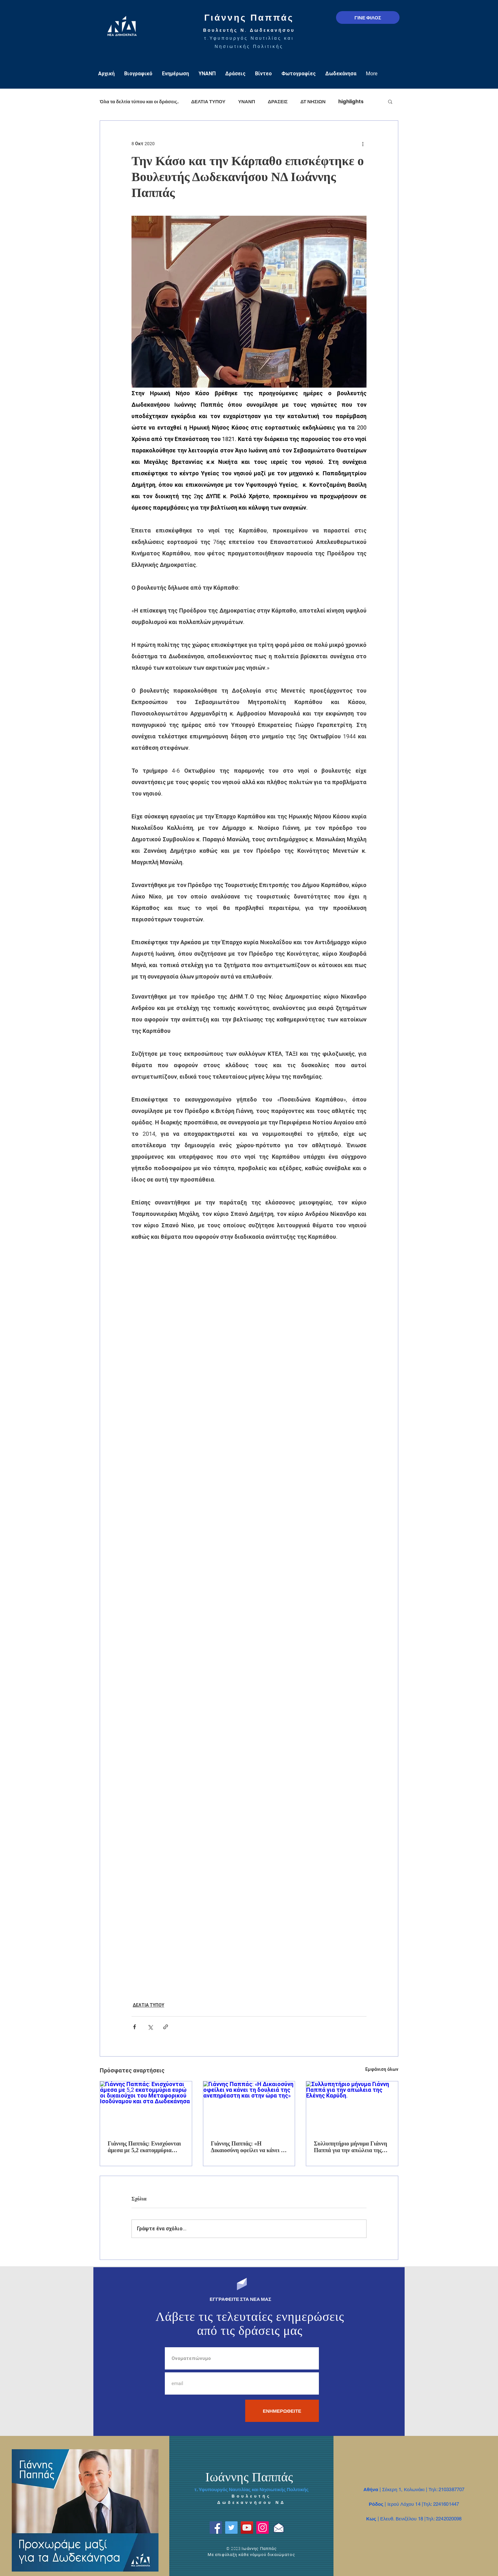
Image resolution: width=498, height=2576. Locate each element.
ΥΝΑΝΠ (246, 101)
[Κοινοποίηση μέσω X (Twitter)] (150, 2027)
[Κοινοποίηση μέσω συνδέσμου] (166, 2027)
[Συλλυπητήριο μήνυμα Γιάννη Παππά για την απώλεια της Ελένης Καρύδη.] (352, 2107)
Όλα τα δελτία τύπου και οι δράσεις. (139, 101)
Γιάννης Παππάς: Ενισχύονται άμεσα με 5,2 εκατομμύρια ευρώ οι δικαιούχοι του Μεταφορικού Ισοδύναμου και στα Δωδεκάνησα (144, 2147)
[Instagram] (262, 2527)
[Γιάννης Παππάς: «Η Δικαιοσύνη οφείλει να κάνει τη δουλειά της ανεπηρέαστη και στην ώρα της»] (249, 2107)
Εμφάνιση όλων (381, 2069)
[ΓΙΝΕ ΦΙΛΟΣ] (368, 17)
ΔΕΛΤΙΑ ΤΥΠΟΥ (208, 101)
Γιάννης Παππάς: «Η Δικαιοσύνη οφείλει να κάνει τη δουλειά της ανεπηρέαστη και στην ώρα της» (249, 2147)
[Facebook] (216, 2527)
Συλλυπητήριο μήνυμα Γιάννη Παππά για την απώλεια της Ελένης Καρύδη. (350, 2147)
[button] (390, 101)
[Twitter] (231, 2527)
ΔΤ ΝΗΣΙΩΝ (313, 101)
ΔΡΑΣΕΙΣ (278, 101)
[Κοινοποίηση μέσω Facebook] (134, 2027)
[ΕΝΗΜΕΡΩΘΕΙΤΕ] (282, 2411)
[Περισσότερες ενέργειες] (363, 143)
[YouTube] (247, 2527)
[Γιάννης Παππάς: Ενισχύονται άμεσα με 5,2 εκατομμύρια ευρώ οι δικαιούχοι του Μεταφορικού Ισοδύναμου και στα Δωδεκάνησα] (146, 2107)
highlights (351, 101)
